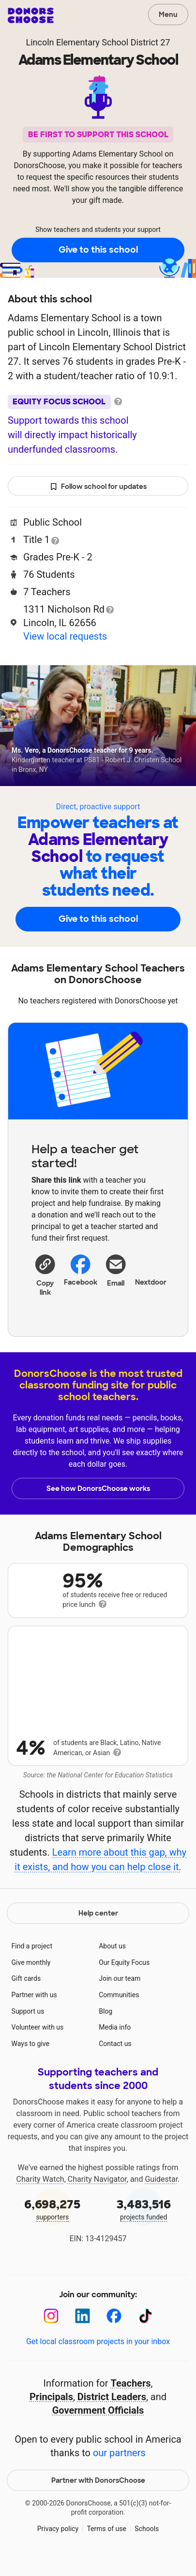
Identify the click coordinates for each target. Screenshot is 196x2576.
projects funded (144, 2224)
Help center (98, 1928)
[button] (45, 1275)
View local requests (65, 636)
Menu (168, 14)
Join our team (119, 1994)
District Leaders (111, 2412)
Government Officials (98, 2425)
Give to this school (98, 250)
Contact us (115, 2058)
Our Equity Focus (124, 1977)
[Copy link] (45, 1275)
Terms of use (106, 2544)
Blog (105, 2026)
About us (112, 1961)
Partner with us (34, 2010)
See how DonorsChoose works (98, 1488)
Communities (119, 2010)
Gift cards (26, 1994)
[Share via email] (116, 1278)
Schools (147, 2544)
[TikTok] (145, 2331)
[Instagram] (51, 2331)
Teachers (131, 2398)
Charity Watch (40, 2194)
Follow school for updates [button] (98, 486)
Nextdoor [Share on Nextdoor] (151, 1269)
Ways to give (30, 2058)
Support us (28, 2026)
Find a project (32, 1961)
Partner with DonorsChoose (98, 2495)
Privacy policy (57, 2544)
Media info (115, 2042)
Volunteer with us (38, 2042)
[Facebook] (114, 2331)
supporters (52, 2224)
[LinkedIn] (82, 2331)
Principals (51, 2412)
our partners (119, 2468)
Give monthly (31, 1977)
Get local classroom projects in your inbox (98, 2356)
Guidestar (161, 2194)
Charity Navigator (97, 2194)
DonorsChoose (31, 15)
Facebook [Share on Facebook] (80, 1270)
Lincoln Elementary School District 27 (98, 42)
